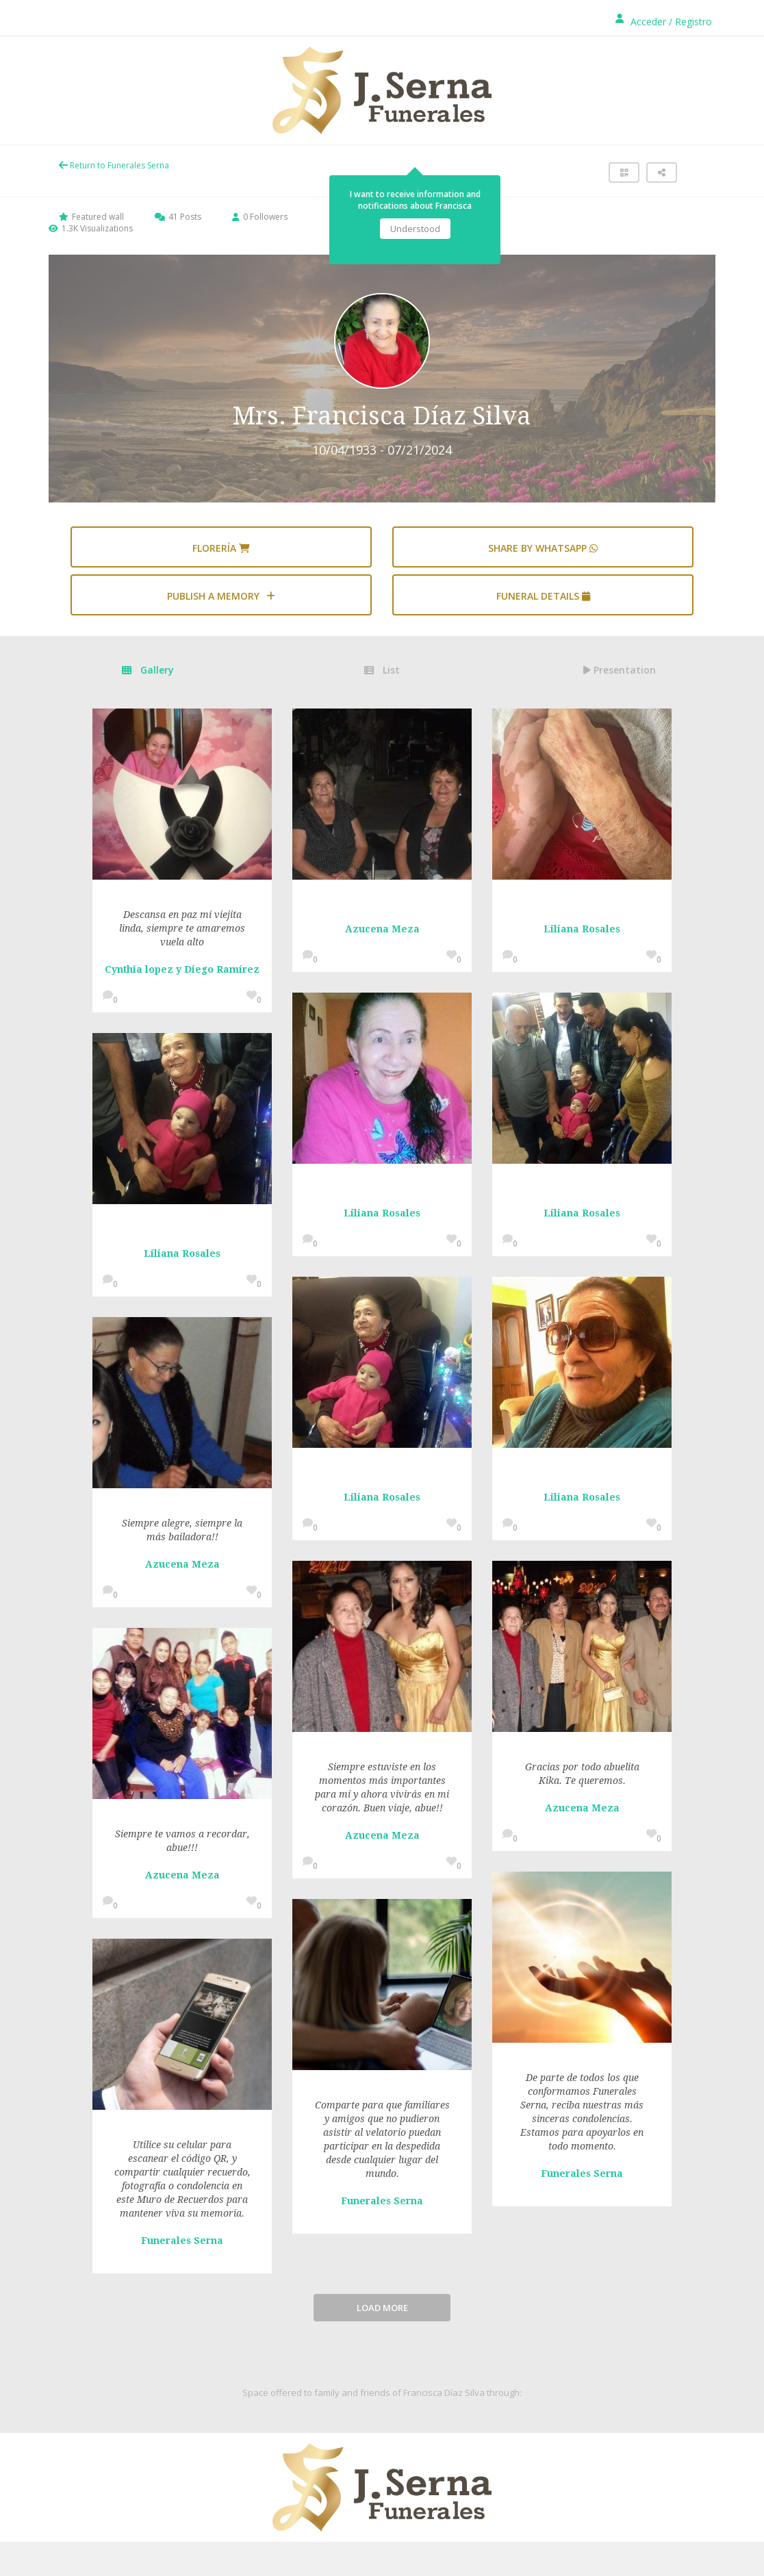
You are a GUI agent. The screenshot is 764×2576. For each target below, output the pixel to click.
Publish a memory (221, 595)
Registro (693, 21)
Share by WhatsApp (543, 547)
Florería (221, 547)
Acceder (648, 21)
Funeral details (543, 595)
